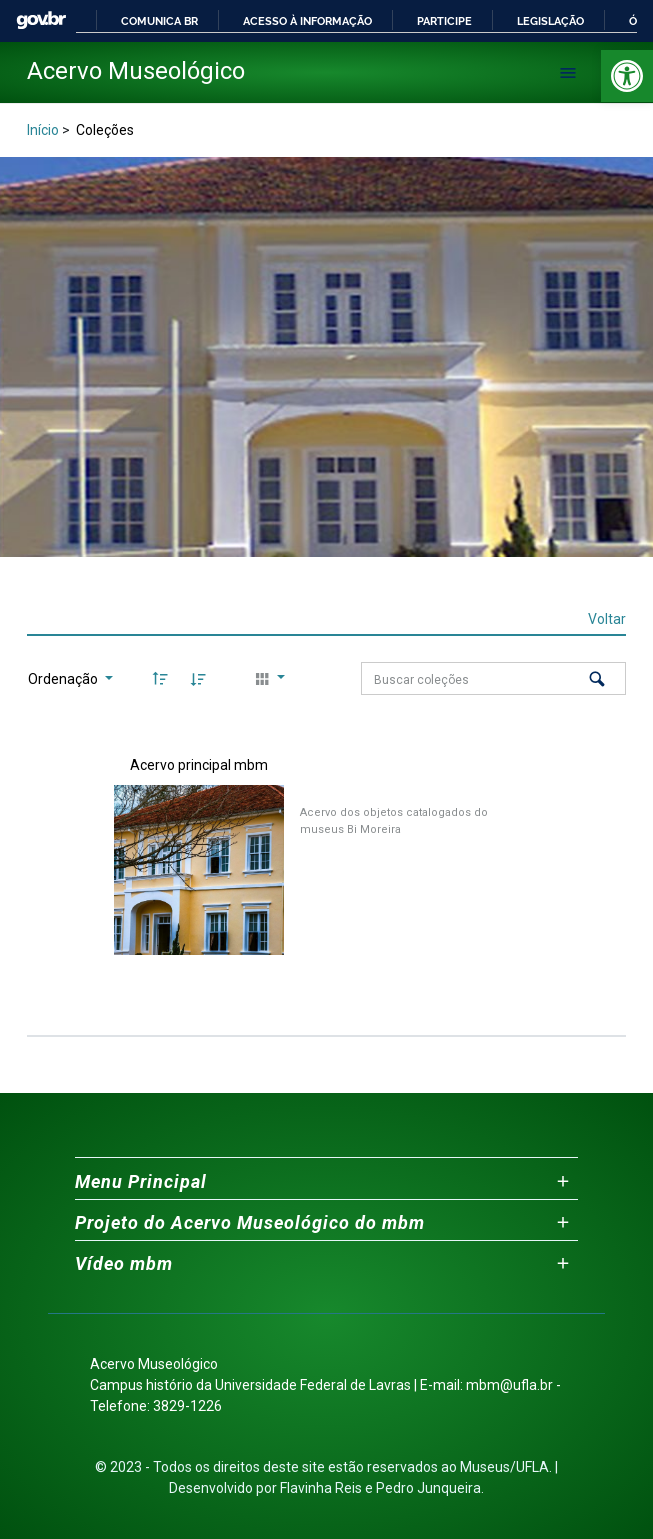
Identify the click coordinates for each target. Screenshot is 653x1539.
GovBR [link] (41, 20)
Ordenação (64, 679)
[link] (627, 76)
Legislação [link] (550, 21)
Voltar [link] (607, 619)
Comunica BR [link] (159, 21)
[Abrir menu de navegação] (568, 73)
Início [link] (43, 130)
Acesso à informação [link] (307, 21)
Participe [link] (444, 21)
